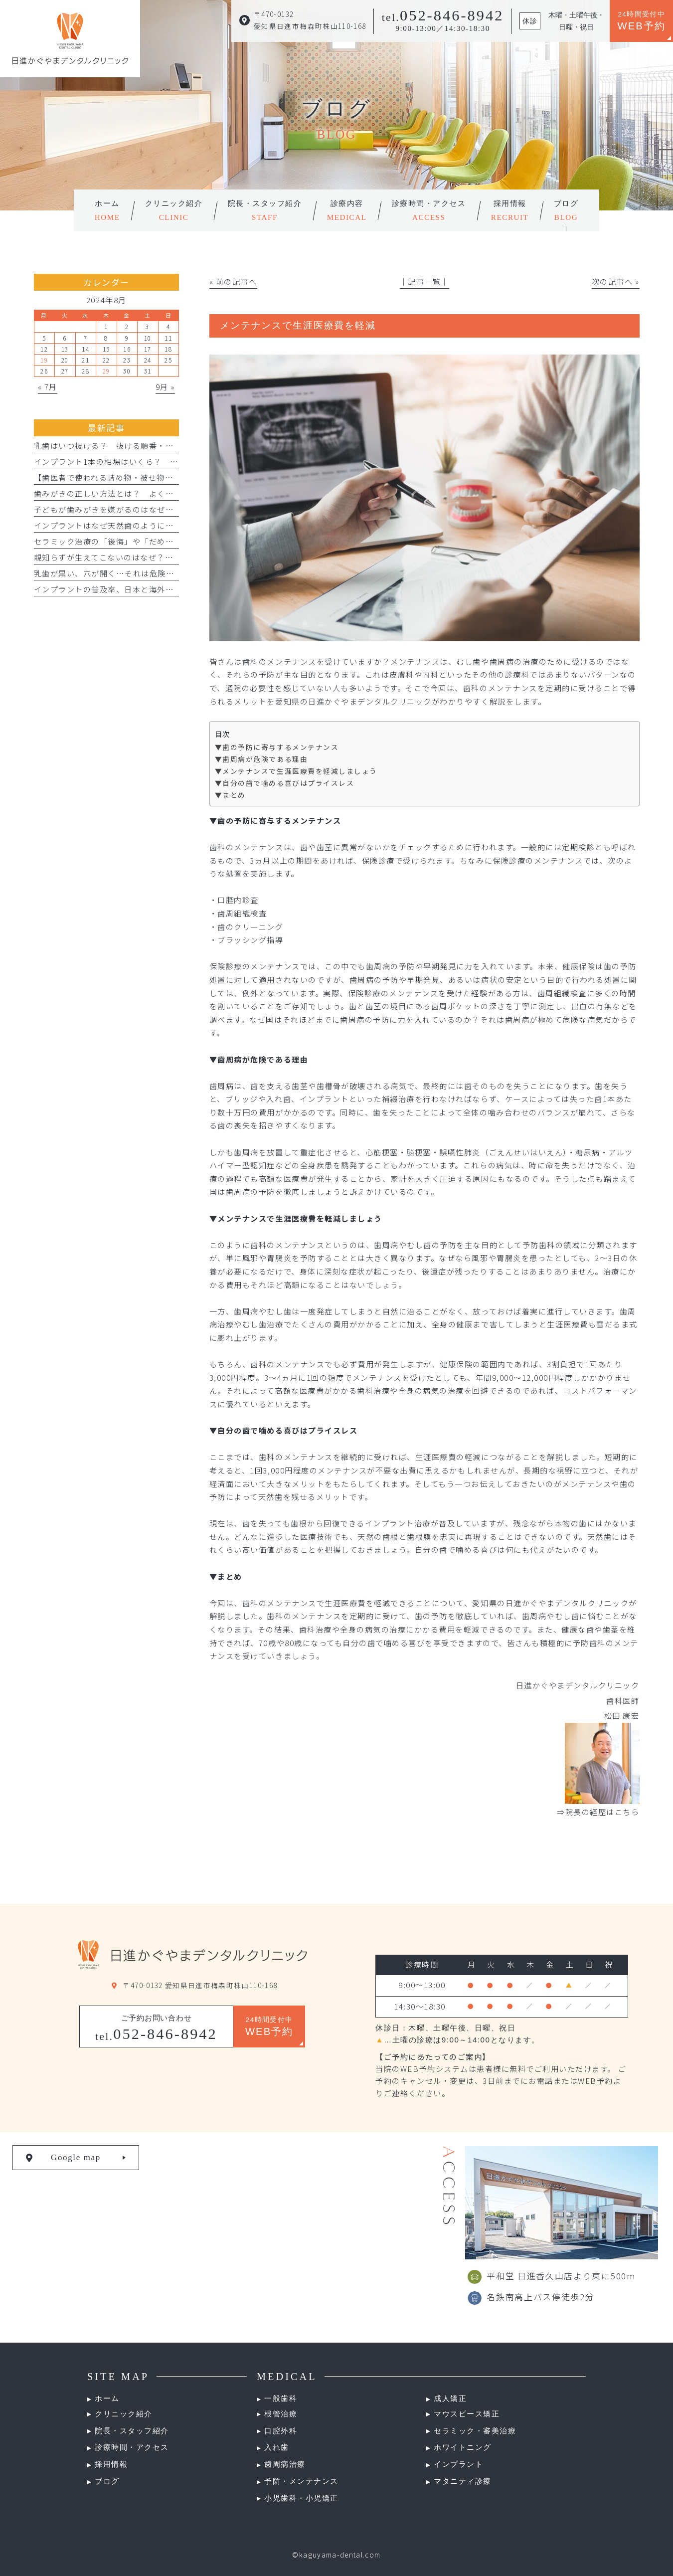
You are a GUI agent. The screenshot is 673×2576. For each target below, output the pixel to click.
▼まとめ (230, 795)
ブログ (107, 2481)
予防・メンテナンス (301, 2481)
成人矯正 (450, 2398)
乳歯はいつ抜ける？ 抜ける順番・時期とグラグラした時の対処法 (157, 445)
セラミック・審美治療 (475, 2430)
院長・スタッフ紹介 (132, 2430)
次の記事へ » (616, 281)
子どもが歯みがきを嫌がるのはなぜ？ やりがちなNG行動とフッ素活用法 (172, 509)
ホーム (107, 2398)
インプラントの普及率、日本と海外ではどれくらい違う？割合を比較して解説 (178, 588)
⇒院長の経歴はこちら (598, 1811)
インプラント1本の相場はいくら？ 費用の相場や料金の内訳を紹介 (160, 461)
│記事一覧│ (424, 281)
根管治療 (280, 2413)
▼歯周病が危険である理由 (261, 759)
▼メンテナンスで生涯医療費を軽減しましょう (296, 771)
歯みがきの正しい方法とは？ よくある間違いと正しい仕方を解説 (157, 493)
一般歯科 (280, 2398)
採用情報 (111, 2464)
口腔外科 (280, 2430)
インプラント (458, 2464)
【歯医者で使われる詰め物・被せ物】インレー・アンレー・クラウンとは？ (173, 477)
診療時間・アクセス (132, 2447)
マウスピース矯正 (467, 2413)
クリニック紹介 (124, 2413)
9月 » (165, 386)
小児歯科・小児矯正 (301, 2498)
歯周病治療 (285, 2464)
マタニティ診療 (463, 2481)
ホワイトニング (463, 2447)
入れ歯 (276, 2447)
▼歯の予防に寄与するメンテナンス (276, 747)
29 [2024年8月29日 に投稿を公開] (106, 371)
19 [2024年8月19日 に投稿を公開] (44, 360)
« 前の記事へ (233, 281)
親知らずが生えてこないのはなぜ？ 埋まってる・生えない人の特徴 (161, 557)
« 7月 (47, 386)
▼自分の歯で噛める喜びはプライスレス (284, 783)
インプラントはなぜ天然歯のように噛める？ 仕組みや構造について (161, 525)
